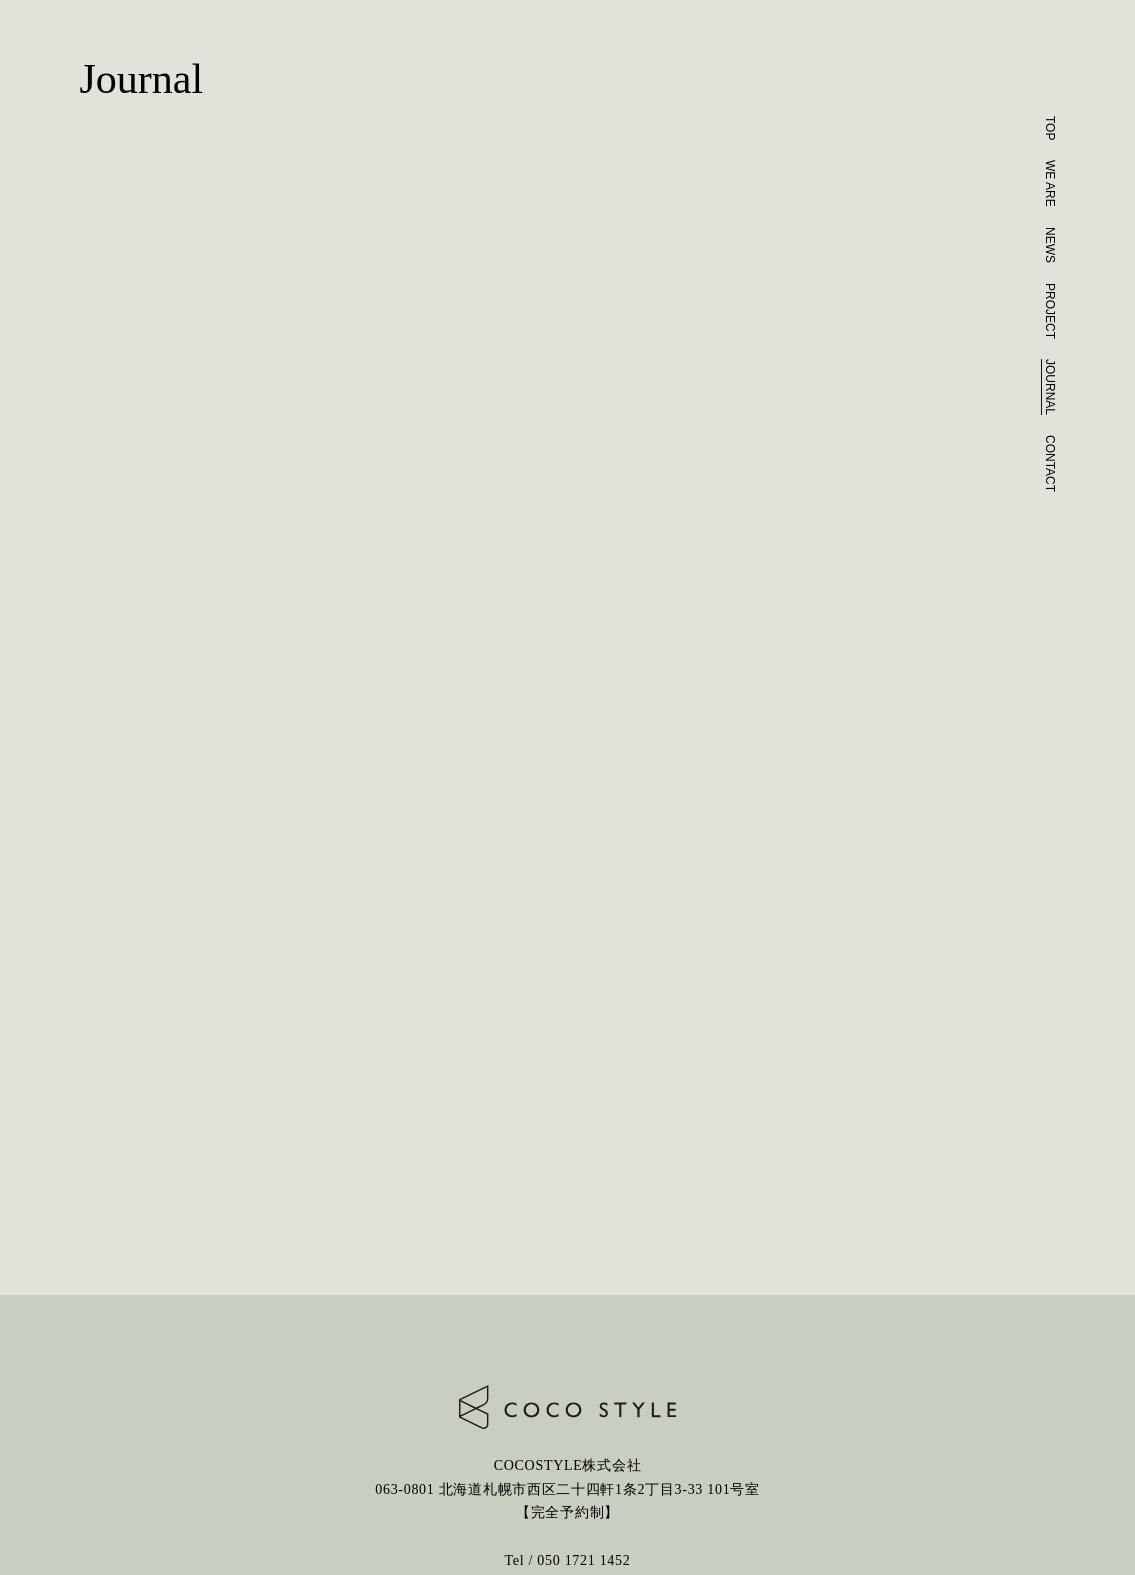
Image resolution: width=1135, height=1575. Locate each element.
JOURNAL (1050, 387)
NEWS (1050, 245)
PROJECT (1050, 311)
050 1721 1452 (583, 1560)
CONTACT (1050, 463)
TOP (1050, 128)
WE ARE (1050, 183)
